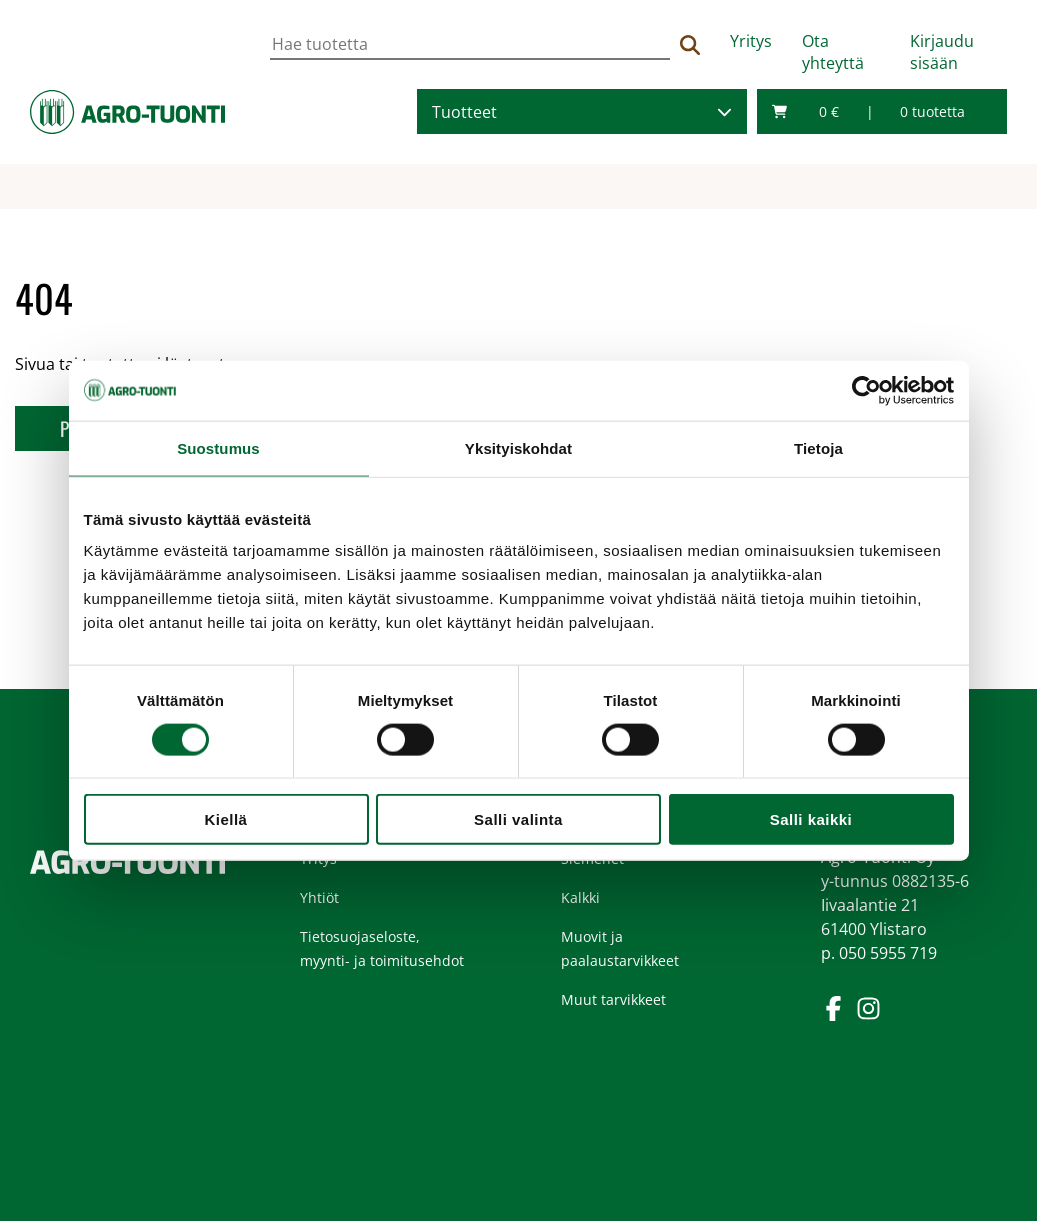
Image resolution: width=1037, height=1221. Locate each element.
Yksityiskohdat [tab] (518, 447)
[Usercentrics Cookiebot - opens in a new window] (866, 390)
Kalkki (580, 897)
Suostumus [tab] (218, 447)
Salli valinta (518, 819)
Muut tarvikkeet (613, 999)
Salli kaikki (811, 819)
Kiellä (226, 819)
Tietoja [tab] (818, 447)
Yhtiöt (319, 897)
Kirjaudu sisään (942, 52)
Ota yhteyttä (833, 52)
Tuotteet (464, 112)
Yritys (751, 41)
